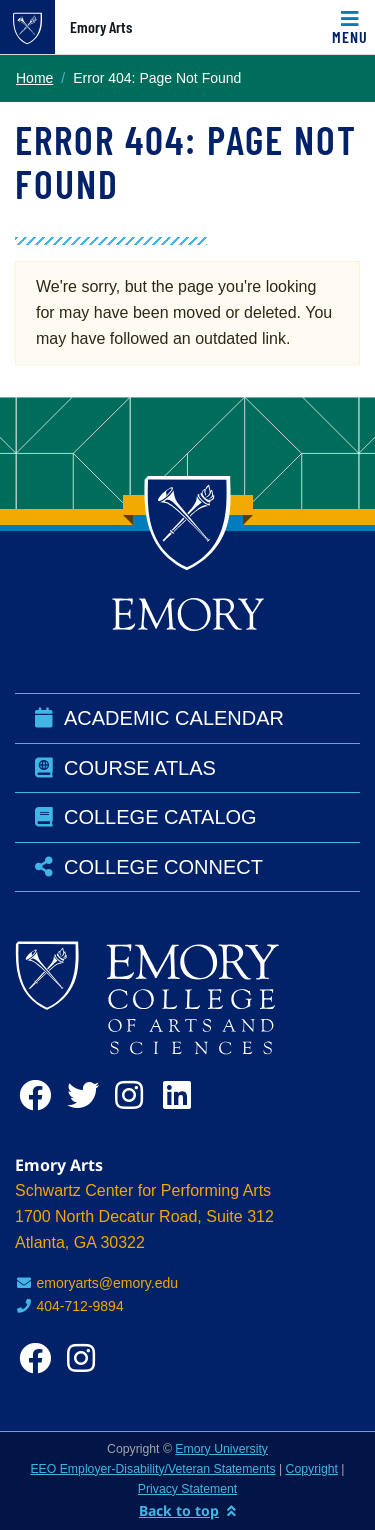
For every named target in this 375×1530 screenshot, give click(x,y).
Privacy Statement (187, 1489)
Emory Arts (101, 27)
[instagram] (135, 1095)
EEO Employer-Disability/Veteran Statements (152, 1469)
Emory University (221, 1449)
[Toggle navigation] (350, 27)
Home (34, 78)
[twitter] (87, 1095)
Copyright (312, 1469)
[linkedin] (183, 1095)
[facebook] (39, 1095)
